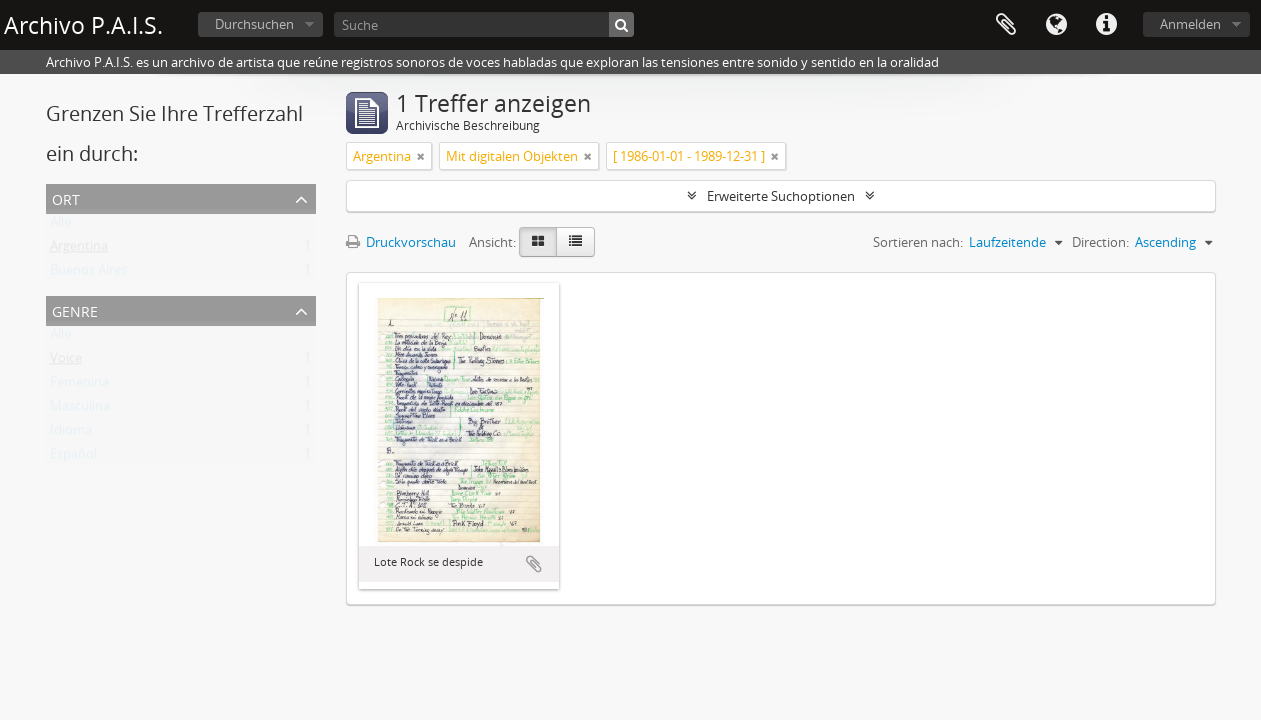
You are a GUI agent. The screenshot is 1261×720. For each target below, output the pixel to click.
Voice (66, 362)
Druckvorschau (401, 242)
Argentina (79, 250)
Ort (66, 197)
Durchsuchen (254, 24)
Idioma (71, 434)
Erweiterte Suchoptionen (781, 196)
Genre (75, 309)
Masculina (80, 410)
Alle (60, 226)
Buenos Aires (88, 274)
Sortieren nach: (918, 242)
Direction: (1100, 242)
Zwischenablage (1006, 25)
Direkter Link (1106, 25)
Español (73, 458)
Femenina (79, 386)
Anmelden (1190, 24)
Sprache (1056, 25)
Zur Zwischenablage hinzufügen (534, 564)
